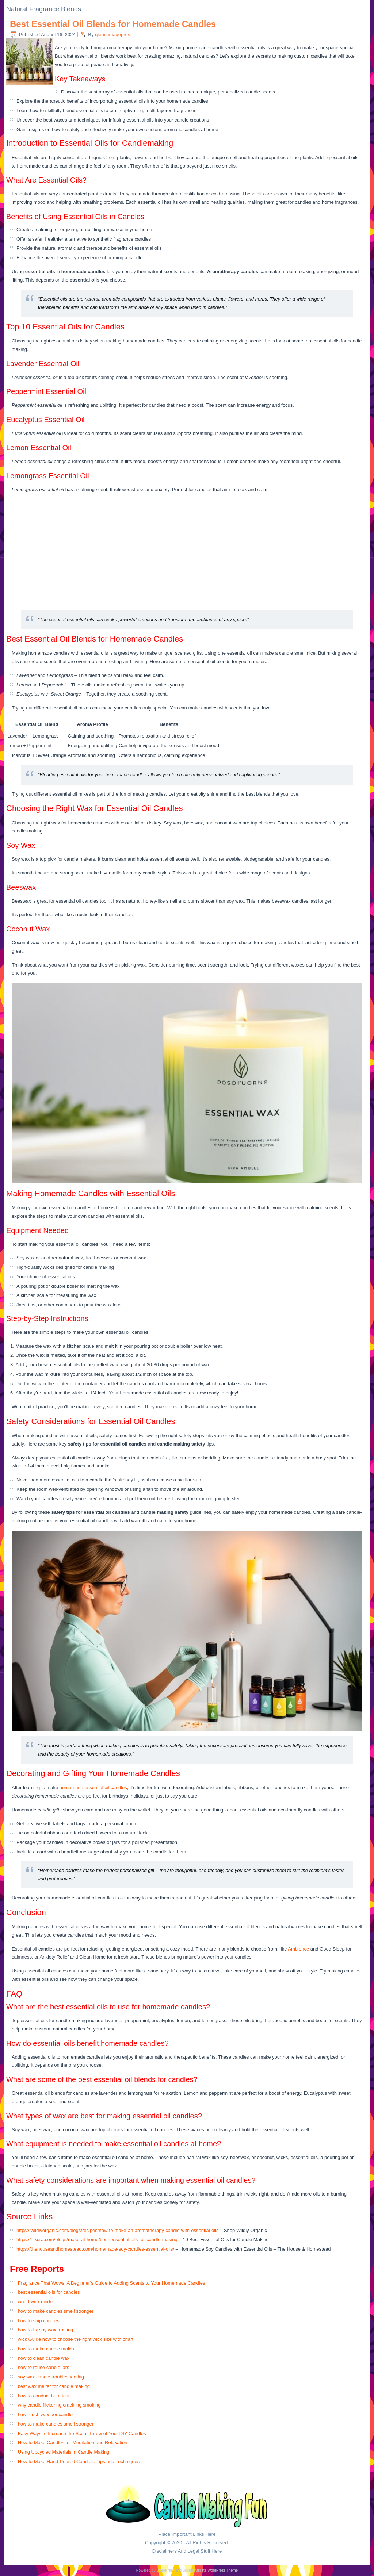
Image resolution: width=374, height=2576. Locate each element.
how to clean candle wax (44, 2358)
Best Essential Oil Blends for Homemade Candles (113, 24)
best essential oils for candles (49, 2292)
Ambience (298, 1949)
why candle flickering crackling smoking (59, 2405)
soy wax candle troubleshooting (51, 2377)
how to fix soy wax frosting (45, 2329)
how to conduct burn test (44, 2396)
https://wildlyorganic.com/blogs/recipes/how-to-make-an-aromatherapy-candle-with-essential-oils (117, 2230)
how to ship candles (39, 2320)
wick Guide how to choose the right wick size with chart (75, 2339)
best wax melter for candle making (54, 2386)
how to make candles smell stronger (56, 2311)
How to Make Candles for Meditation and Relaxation (72, 2442)
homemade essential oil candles (93, 1787)
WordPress (165, 2570)
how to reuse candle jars (43, 2367)
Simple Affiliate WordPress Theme (210, 2570)
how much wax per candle (45, 2414)
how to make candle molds (46, 2348)
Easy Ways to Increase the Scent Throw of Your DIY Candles (82, 2433)
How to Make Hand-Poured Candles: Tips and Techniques (79, 2461)
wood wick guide (35, 2301)
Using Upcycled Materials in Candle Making (64, 2452)
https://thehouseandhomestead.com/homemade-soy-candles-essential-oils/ (95, 2249)
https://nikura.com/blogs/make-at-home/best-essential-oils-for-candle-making (97, 2239)
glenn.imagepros (112, 34)
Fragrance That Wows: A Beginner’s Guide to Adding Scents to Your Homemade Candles (111, 2283)
